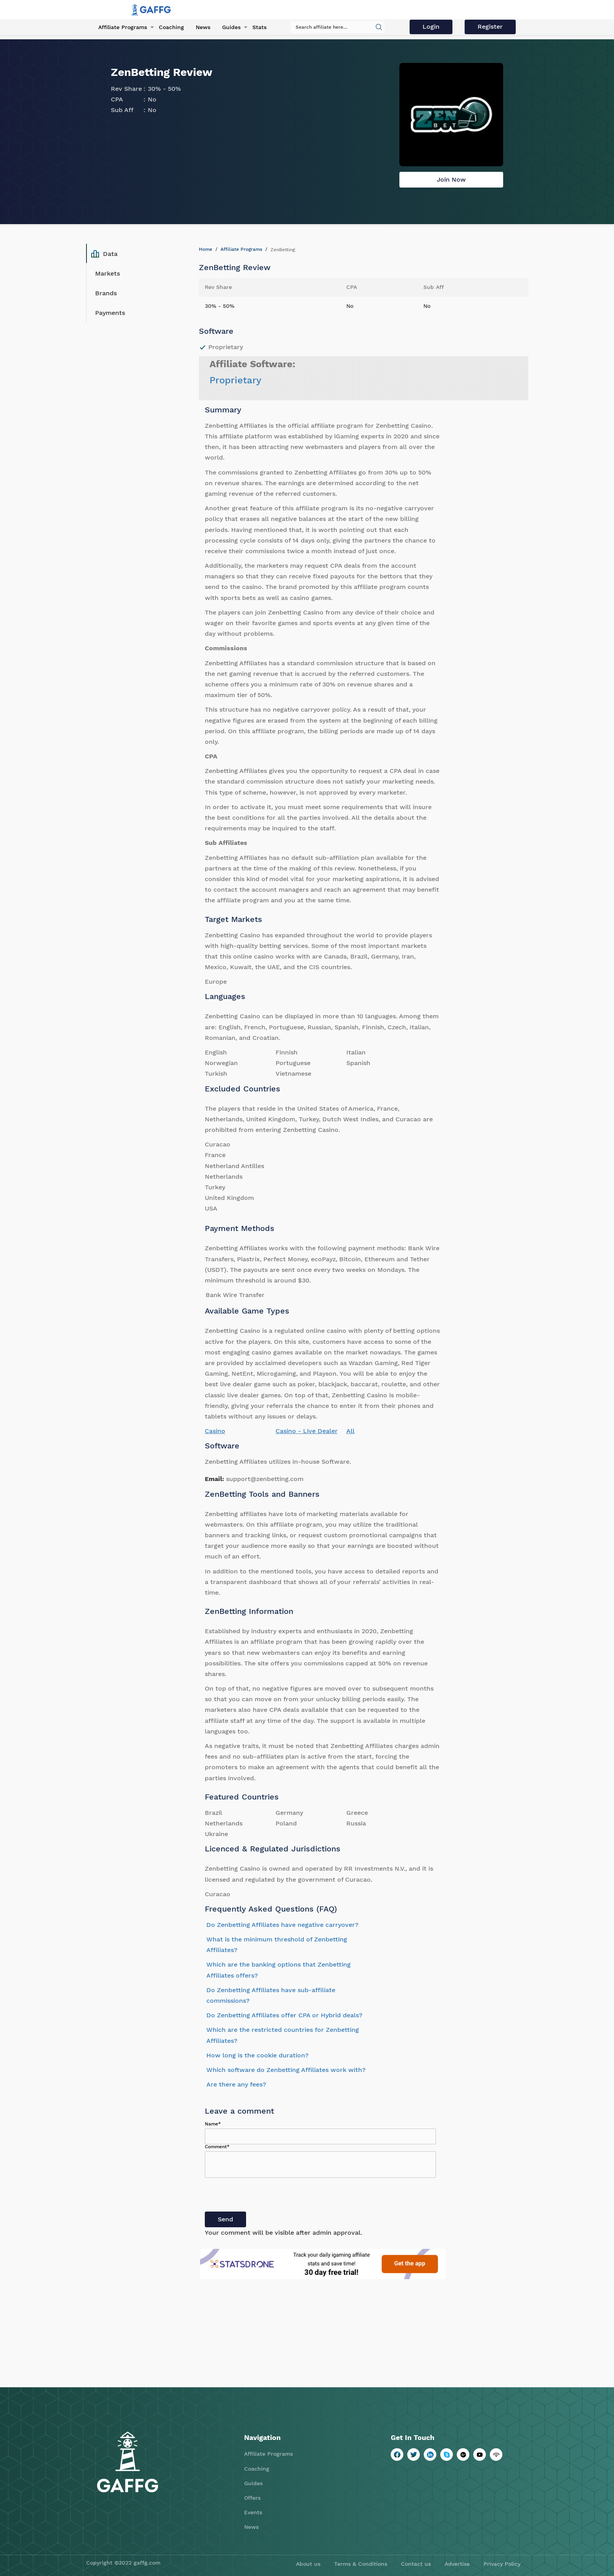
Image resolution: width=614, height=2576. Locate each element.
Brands (106, 293)
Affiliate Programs (122, 27)
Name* (213, 2124)
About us (308, 2564)
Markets (107, 273)
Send (225, 2219)
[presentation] (264, 2196)
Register (490, 26)
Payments (110, 312)
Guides (231, 27)
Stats (259, 27)
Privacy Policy (501, 2564)
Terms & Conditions (360, 2564)
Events (253, 2512)
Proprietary (235, 380)
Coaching (171, 27)
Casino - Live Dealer (307, 1431)
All (350, 1431)
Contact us (416, 2564)
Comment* (217, 2146)
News (203, 27)
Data (104, 254)
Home (205, 249)
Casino (215, 1431)
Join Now (451, 179)
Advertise (457, 2564)
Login (431, 26)
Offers (252, 2498)
